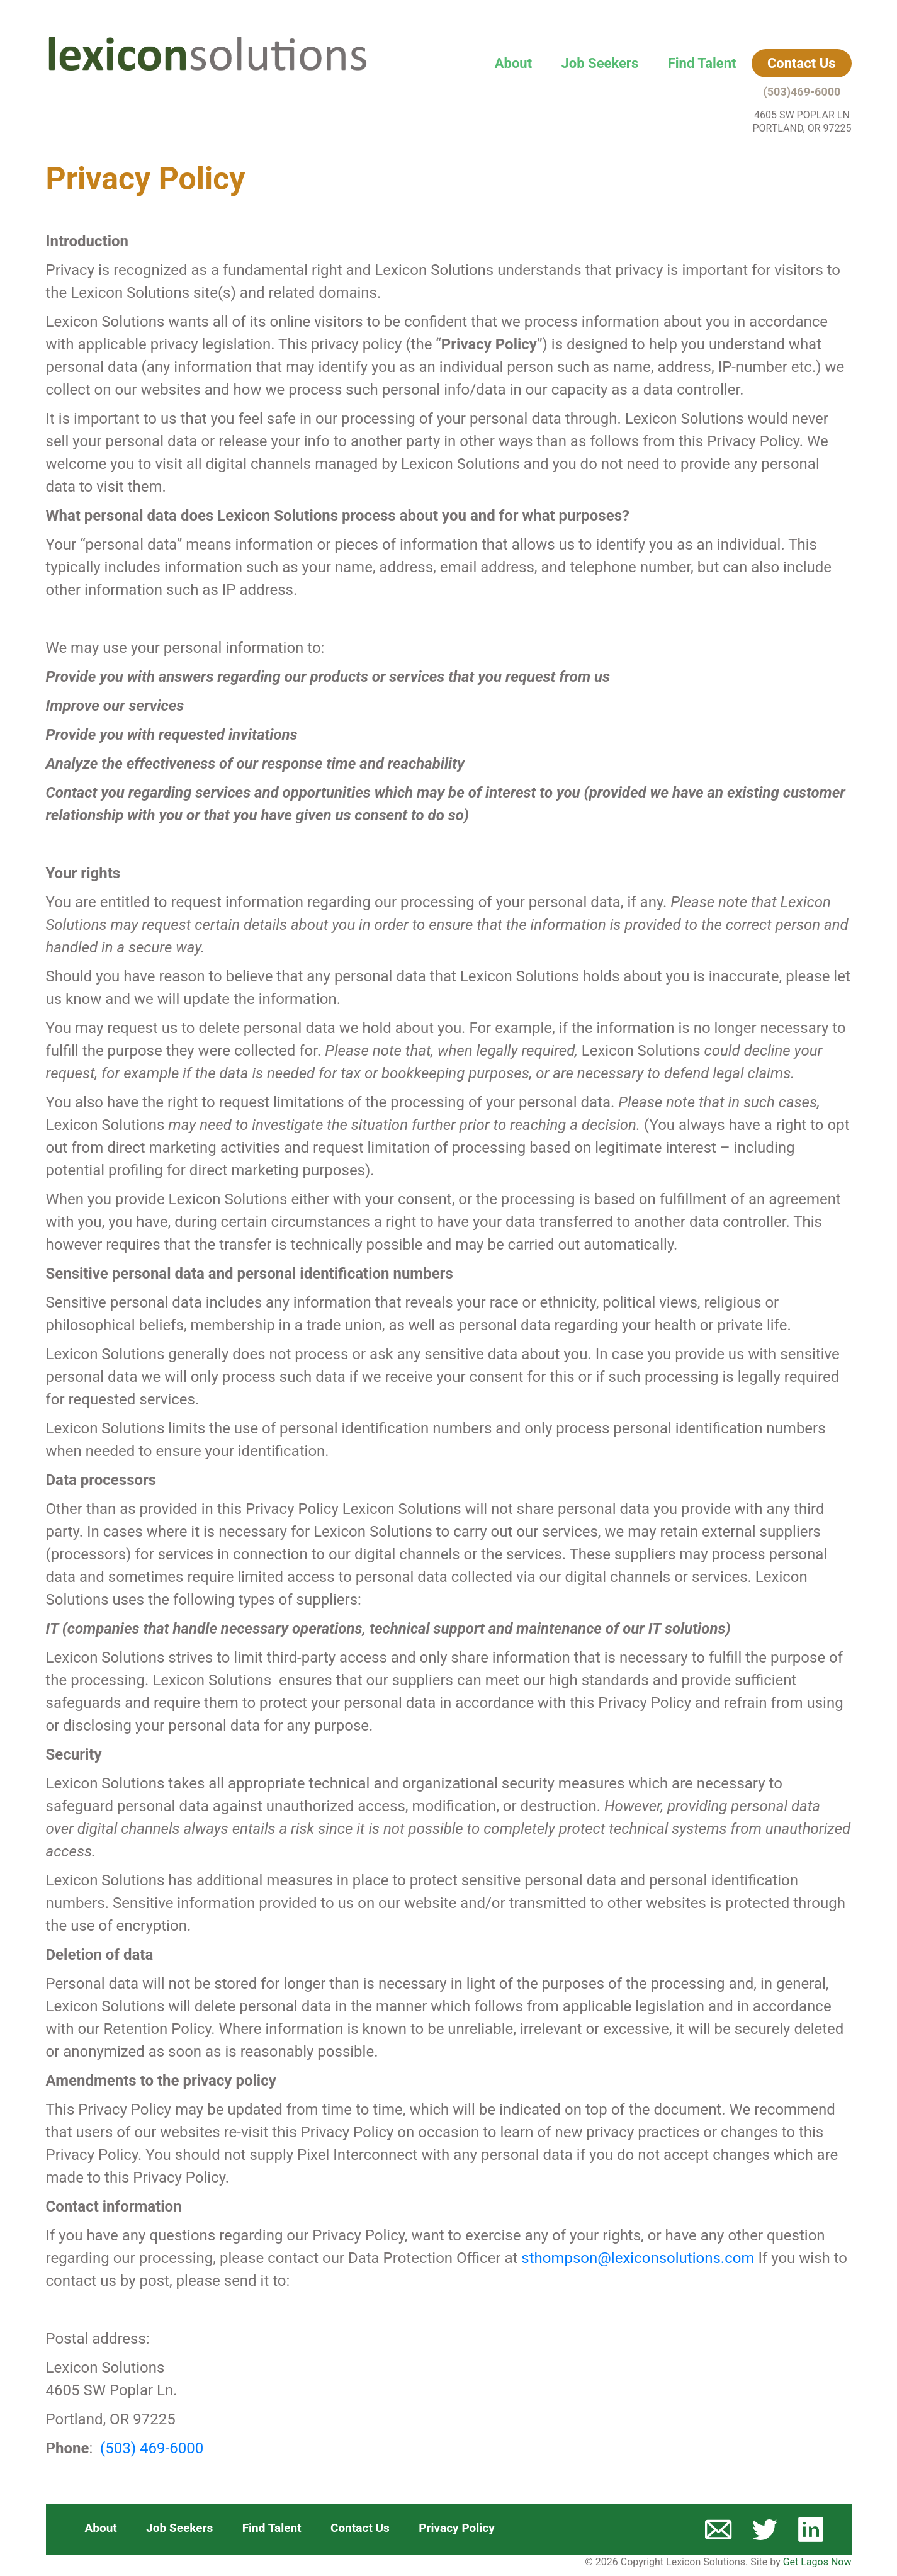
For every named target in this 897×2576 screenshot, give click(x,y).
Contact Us (801, 63)
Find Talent (702, 63)
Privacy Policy (456, 2528)
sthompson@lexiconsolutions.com (637, 2258)
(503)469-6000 (801, 91)
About (513, 63)
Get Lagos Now (817, 2562)
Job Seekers (600, 63)
